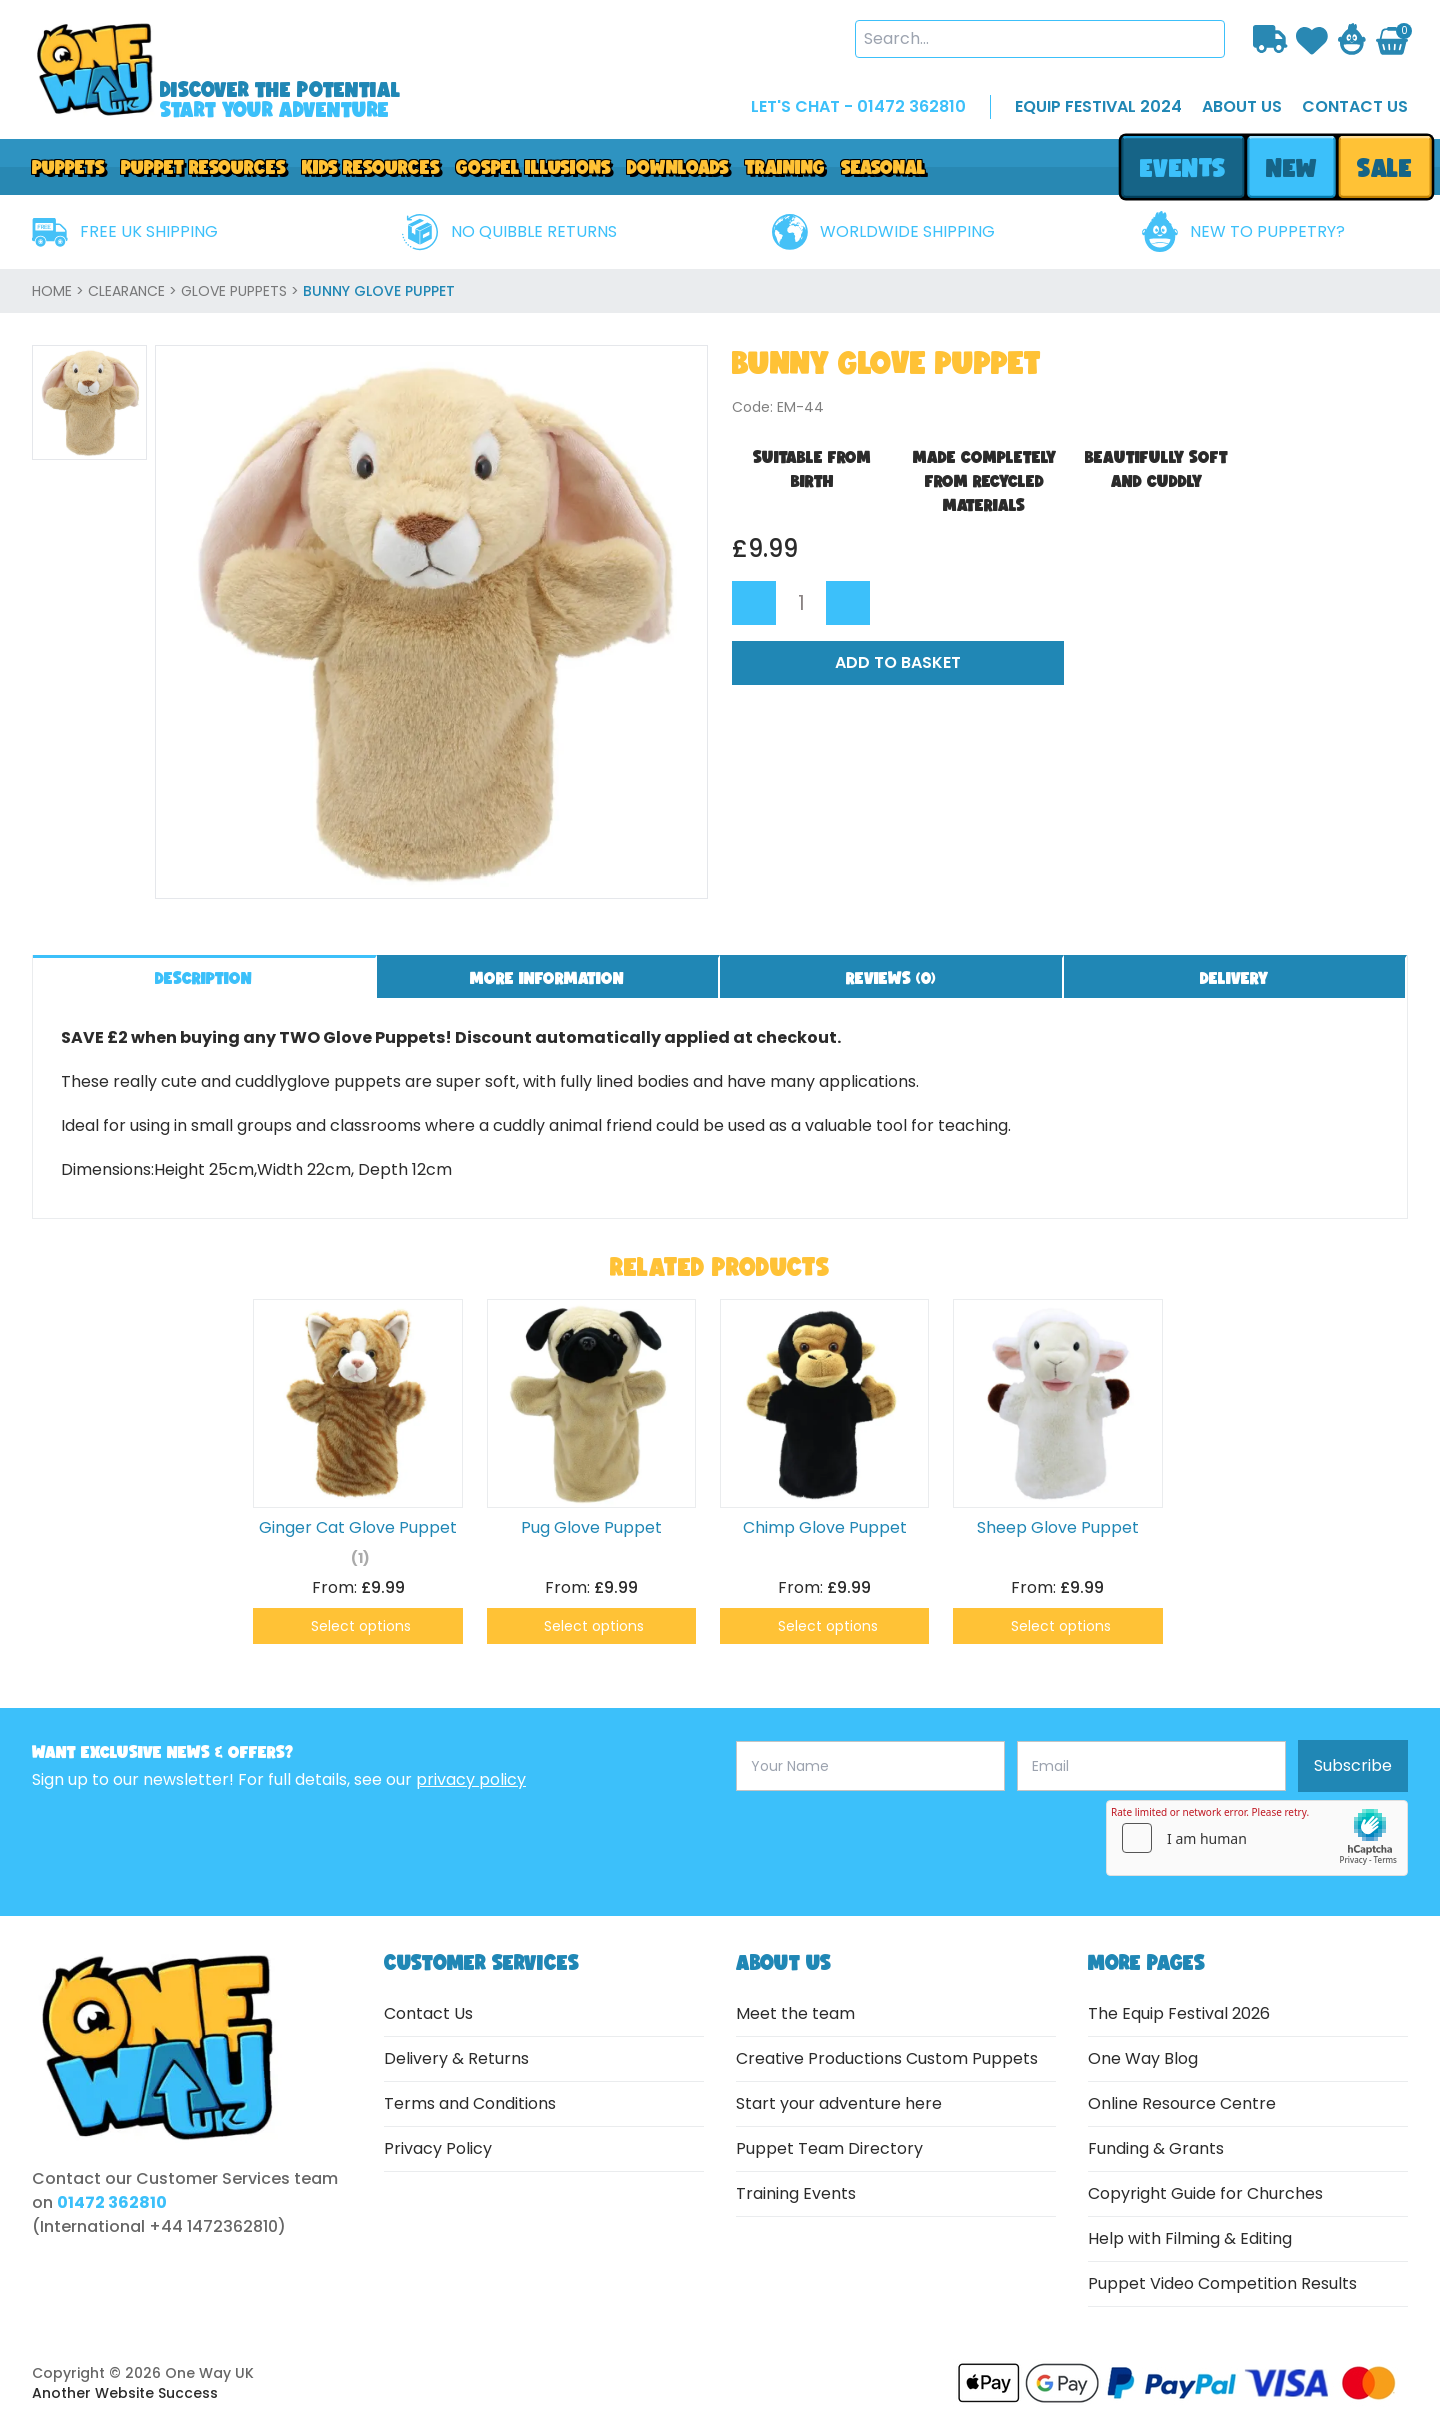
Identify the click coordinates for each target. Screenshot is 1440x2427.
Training (785, 167)
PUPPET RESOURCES (203, 167)
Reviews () (891, 977)
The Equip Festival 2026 (1179, 2013)
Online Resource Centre (1182, 2103)
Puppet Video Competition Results (1222, 2283)
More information (547, 977)
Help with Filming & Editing (1190, 2238)
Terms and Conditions (470, 2103)
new (1291, 167)
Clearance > (134, 291)
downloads (678, 167)
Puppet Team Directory (829, 2148)
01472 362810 (112, 2202)
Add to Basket (898, 662)
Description (203, 977)
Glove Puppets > (242, 291)
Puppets (68, 167)
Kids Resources (371, 167)
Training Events (796, 2193)
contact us (1355, 106)
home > (60, 291)
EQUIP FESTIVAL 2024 (1098, 106)
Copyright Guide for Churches (1205, 2193)
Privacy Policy (438, 2148)
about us (1242, 106)
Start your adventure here (839, 2103)
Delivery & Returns (456, 2058)
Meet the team (795, 2013)
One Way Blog (1143, 2058)
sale (1385, 167)
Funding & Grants (1156, 2148)
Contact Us (428, 2013)
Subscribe (1353, 1765)
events (1182, 167)
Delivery (1234, 977)
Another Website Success (125, 2393)
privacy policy (471, 1779)
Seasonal (883, 167)
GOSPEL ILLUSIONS (533, 167)
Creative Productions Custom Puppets (887, 2058)
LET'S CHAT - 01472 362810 (858, 106)
